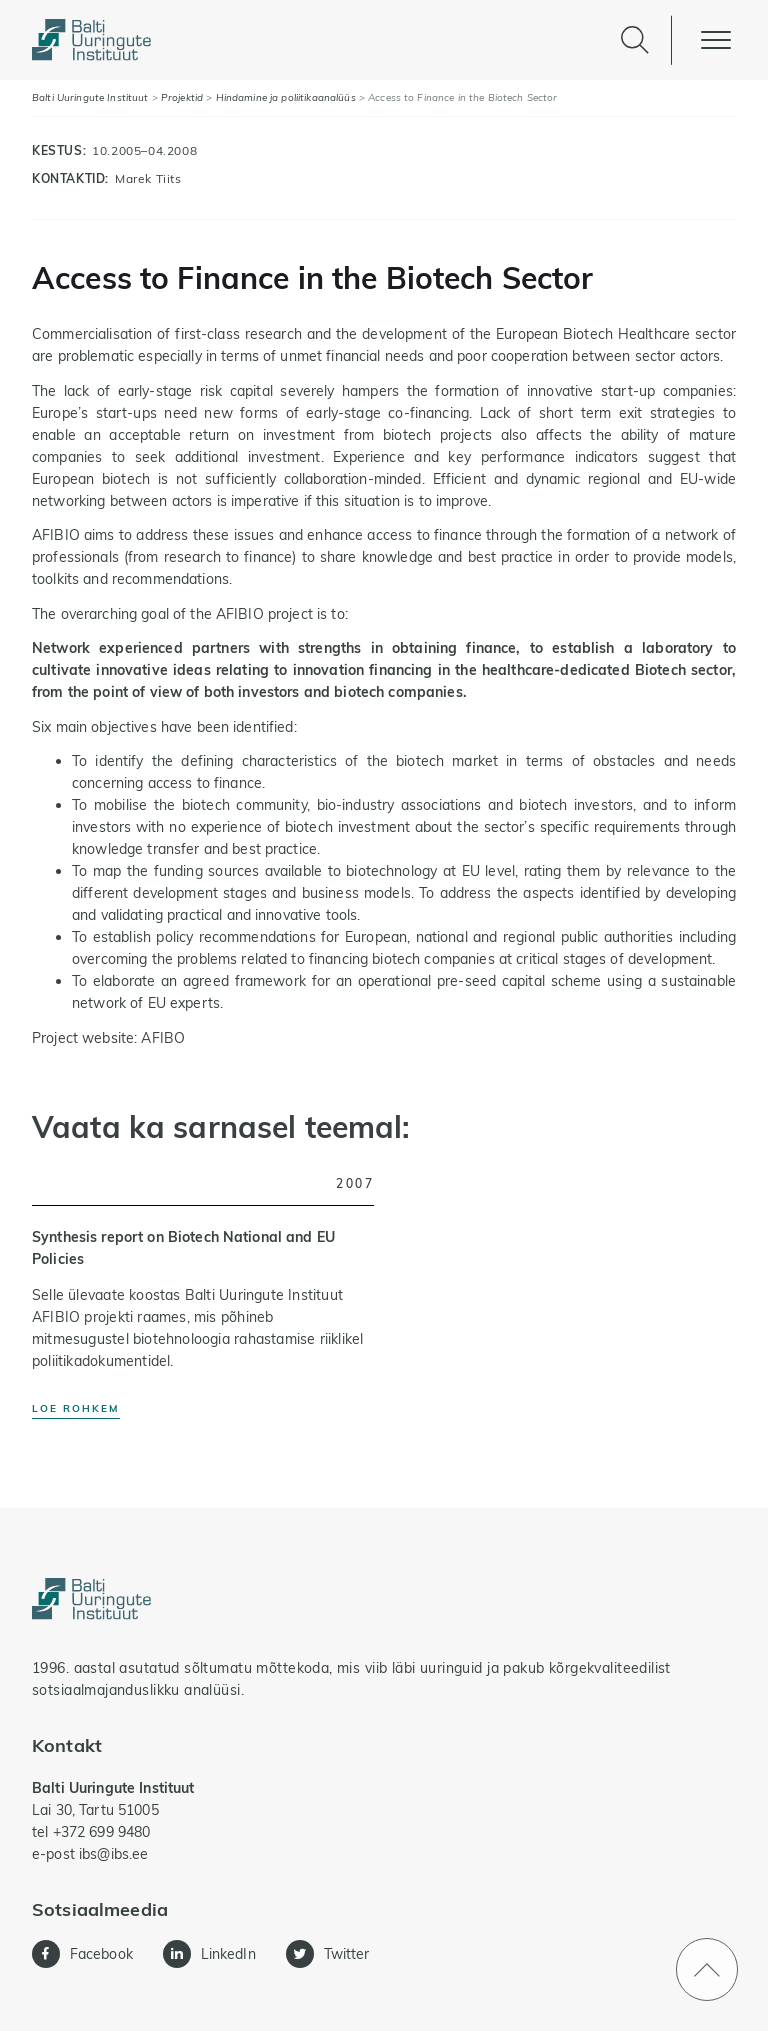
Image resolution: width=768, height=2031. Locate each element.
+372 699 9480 (102, 1832)
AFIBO (163, 1038)
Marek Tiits (148, 178)
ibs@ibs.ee (113, 1854)
